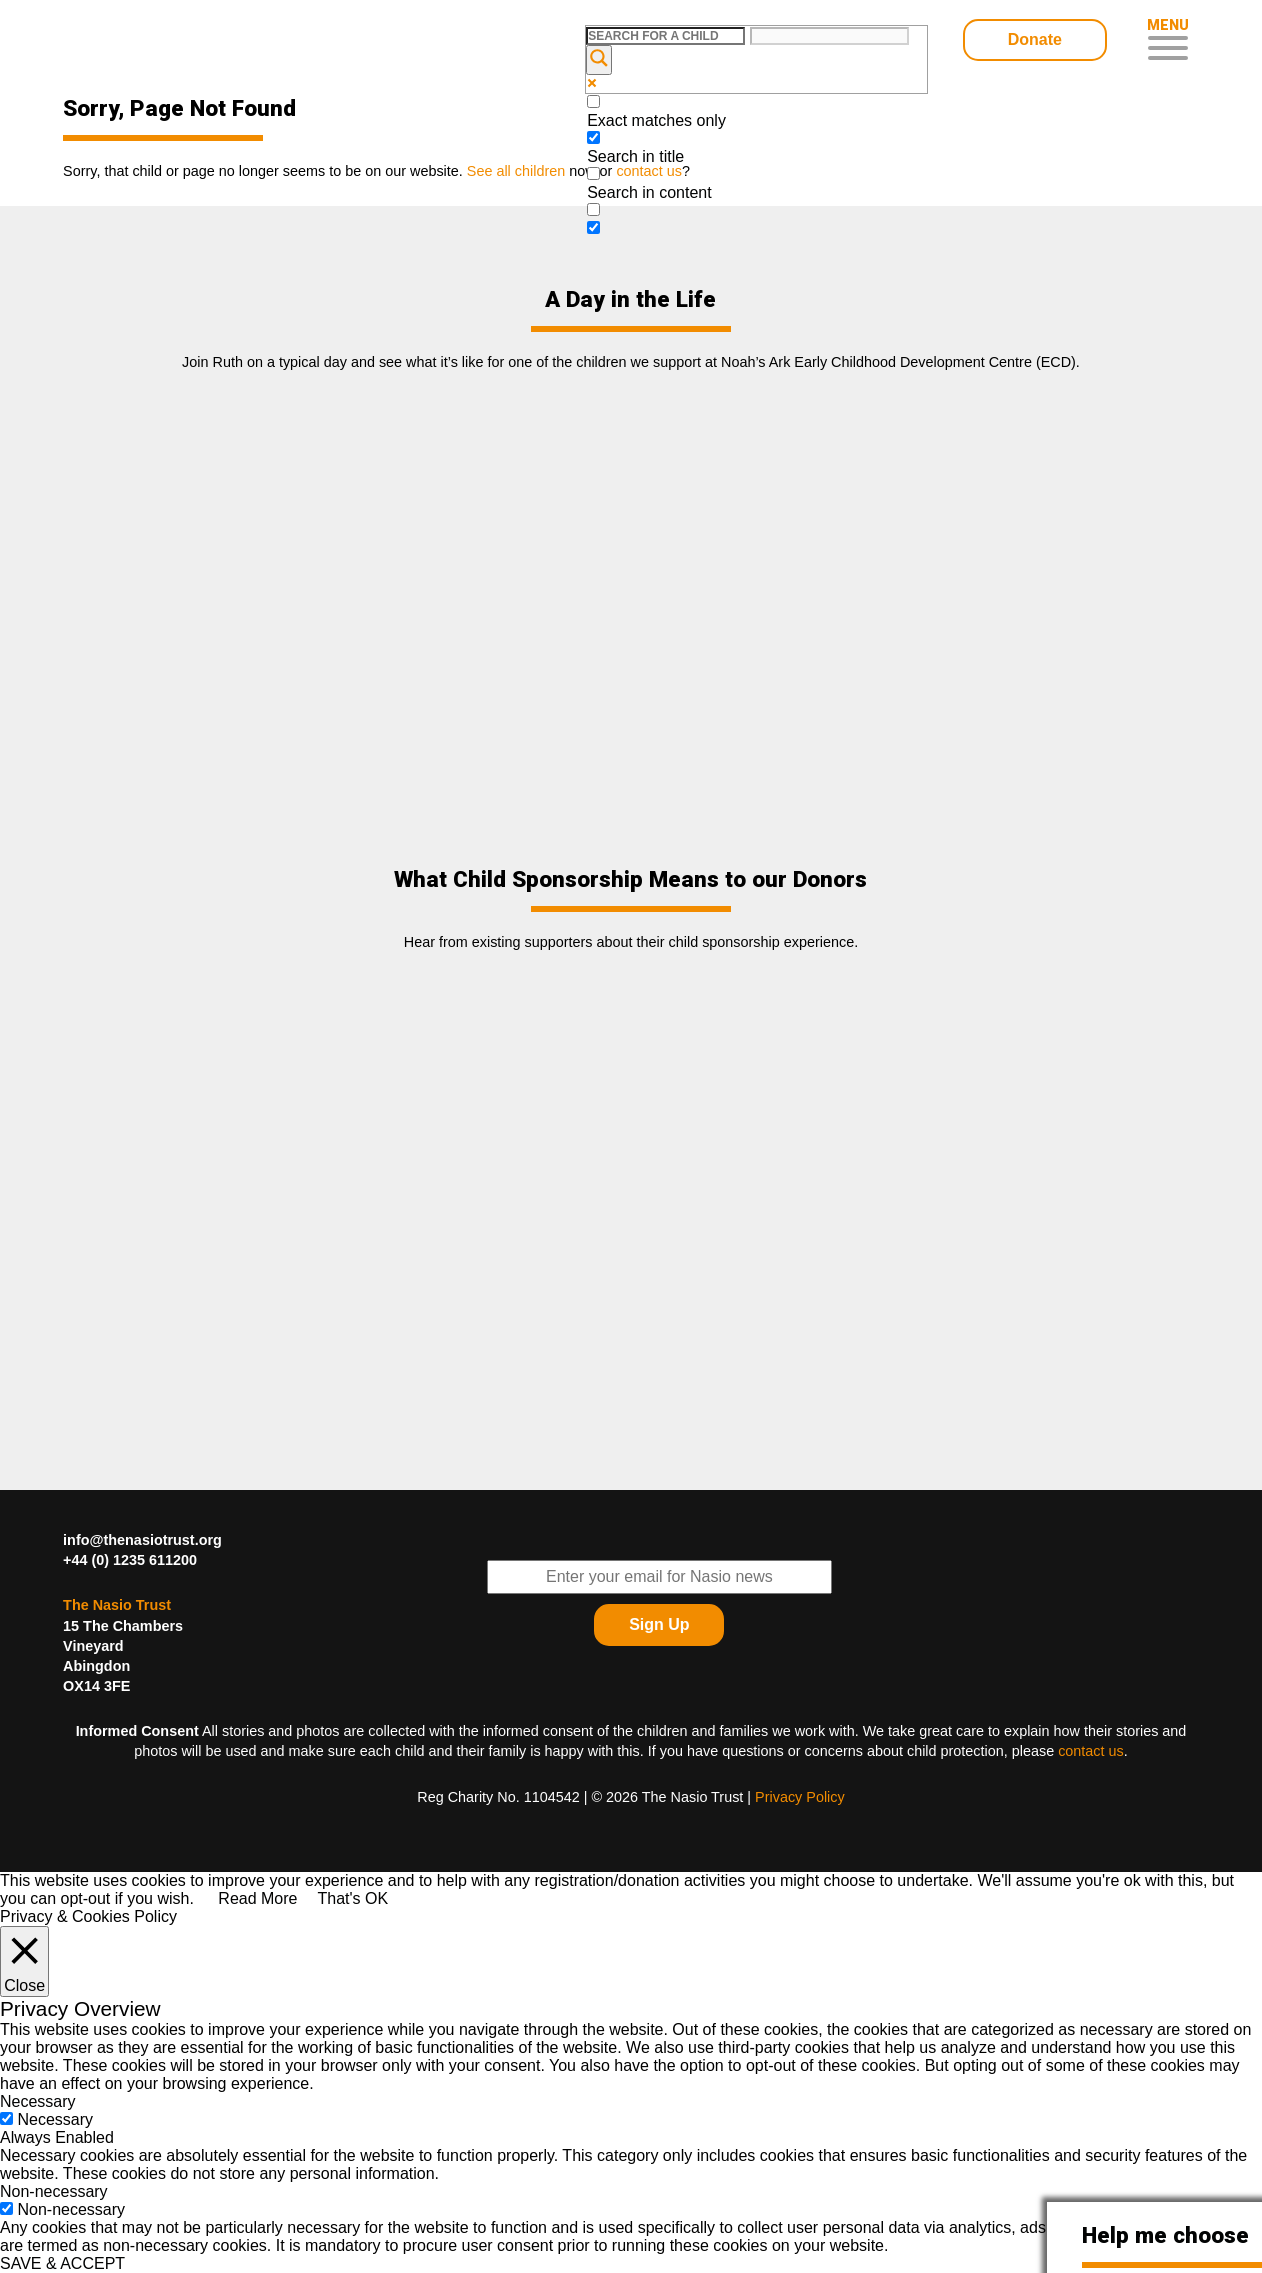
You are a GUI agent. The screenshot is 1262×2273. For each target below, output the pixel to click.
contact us (1091, 1751)
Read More (257, 1898)
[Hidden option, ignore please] (593, 227)
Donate (1035, 39)
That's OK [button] (352, 1898)
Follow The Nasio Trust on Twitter (1124, 1555)
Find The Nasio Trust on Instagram (1174, 1655)
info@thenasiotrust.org (142, 1540)
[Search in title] (593, 137)
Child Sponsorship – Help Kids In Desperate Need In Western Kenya (205, 42)
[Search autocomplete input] (829, 36)
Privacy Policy (800, 1797)
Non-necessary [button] (54, 2191)
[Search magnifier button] (599, 60)
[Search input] (665, 36)
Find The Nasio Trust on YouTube (1174, 1605)
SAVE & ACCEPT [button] (62, 2263)
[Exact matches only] (593, 101)
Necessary (55, 2119)
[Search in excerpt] (593, 209)
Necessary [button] (38, 2101)
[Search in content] (593, 173)
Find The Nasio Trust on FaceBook (1174, 1555)
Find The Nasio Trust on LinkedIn (1124, 1605)
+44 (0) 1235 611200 (130, 1560)
